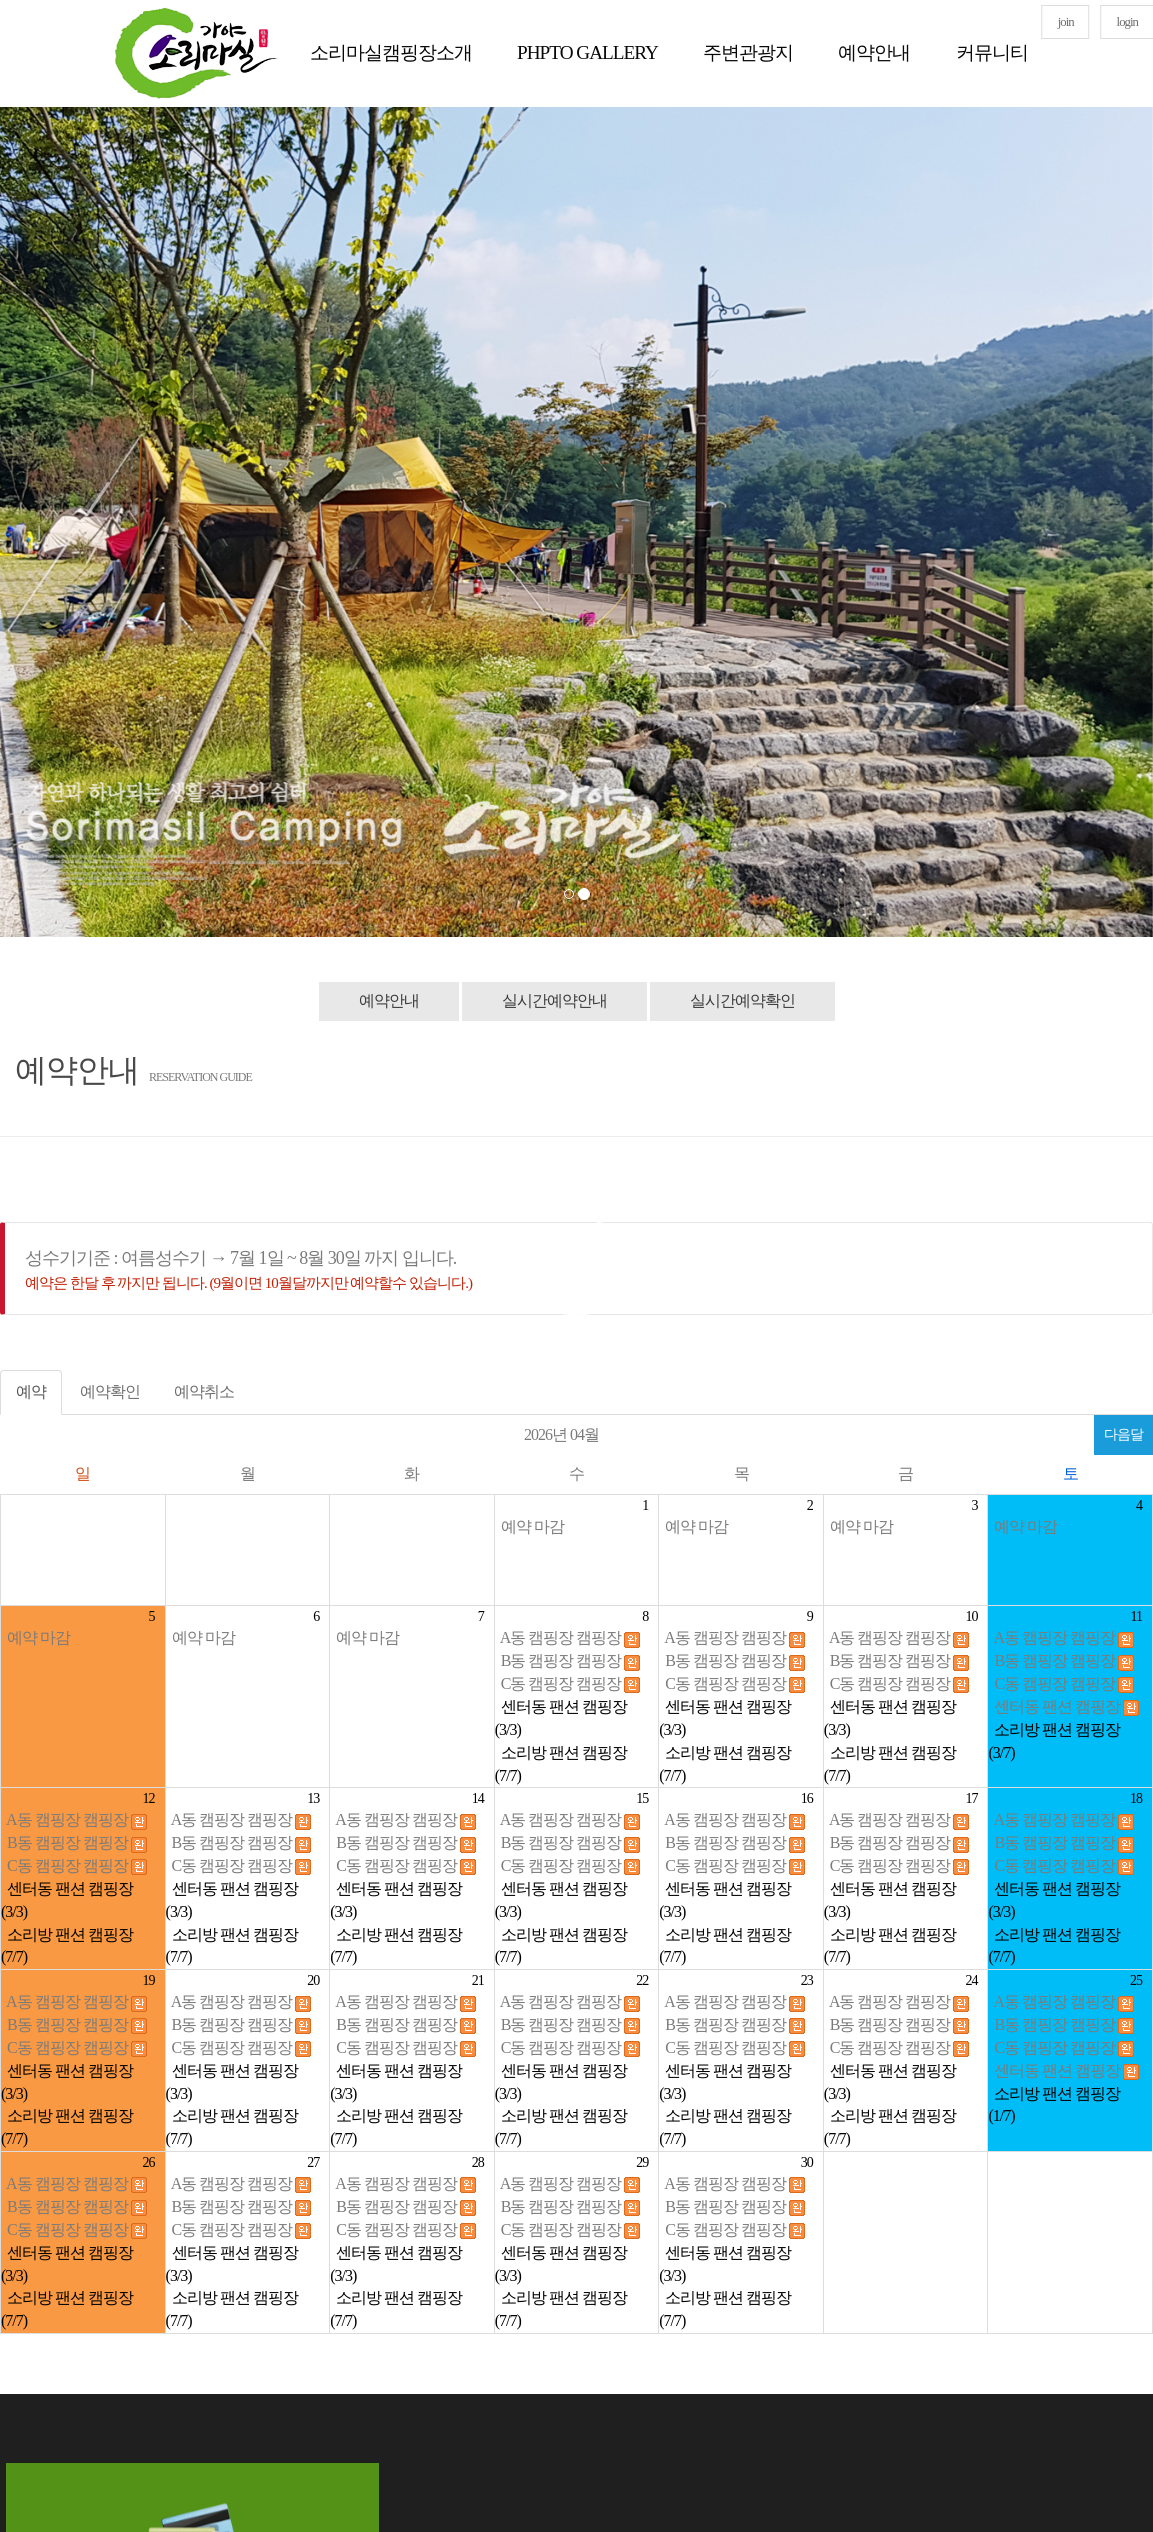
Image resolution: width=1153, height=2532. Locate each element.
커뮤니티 (992, 52)
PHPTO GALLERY (587, 52)
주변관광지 (748, 52)
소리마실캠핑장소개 (391, 52)
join (1066, 22)
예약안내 (874, 52)
